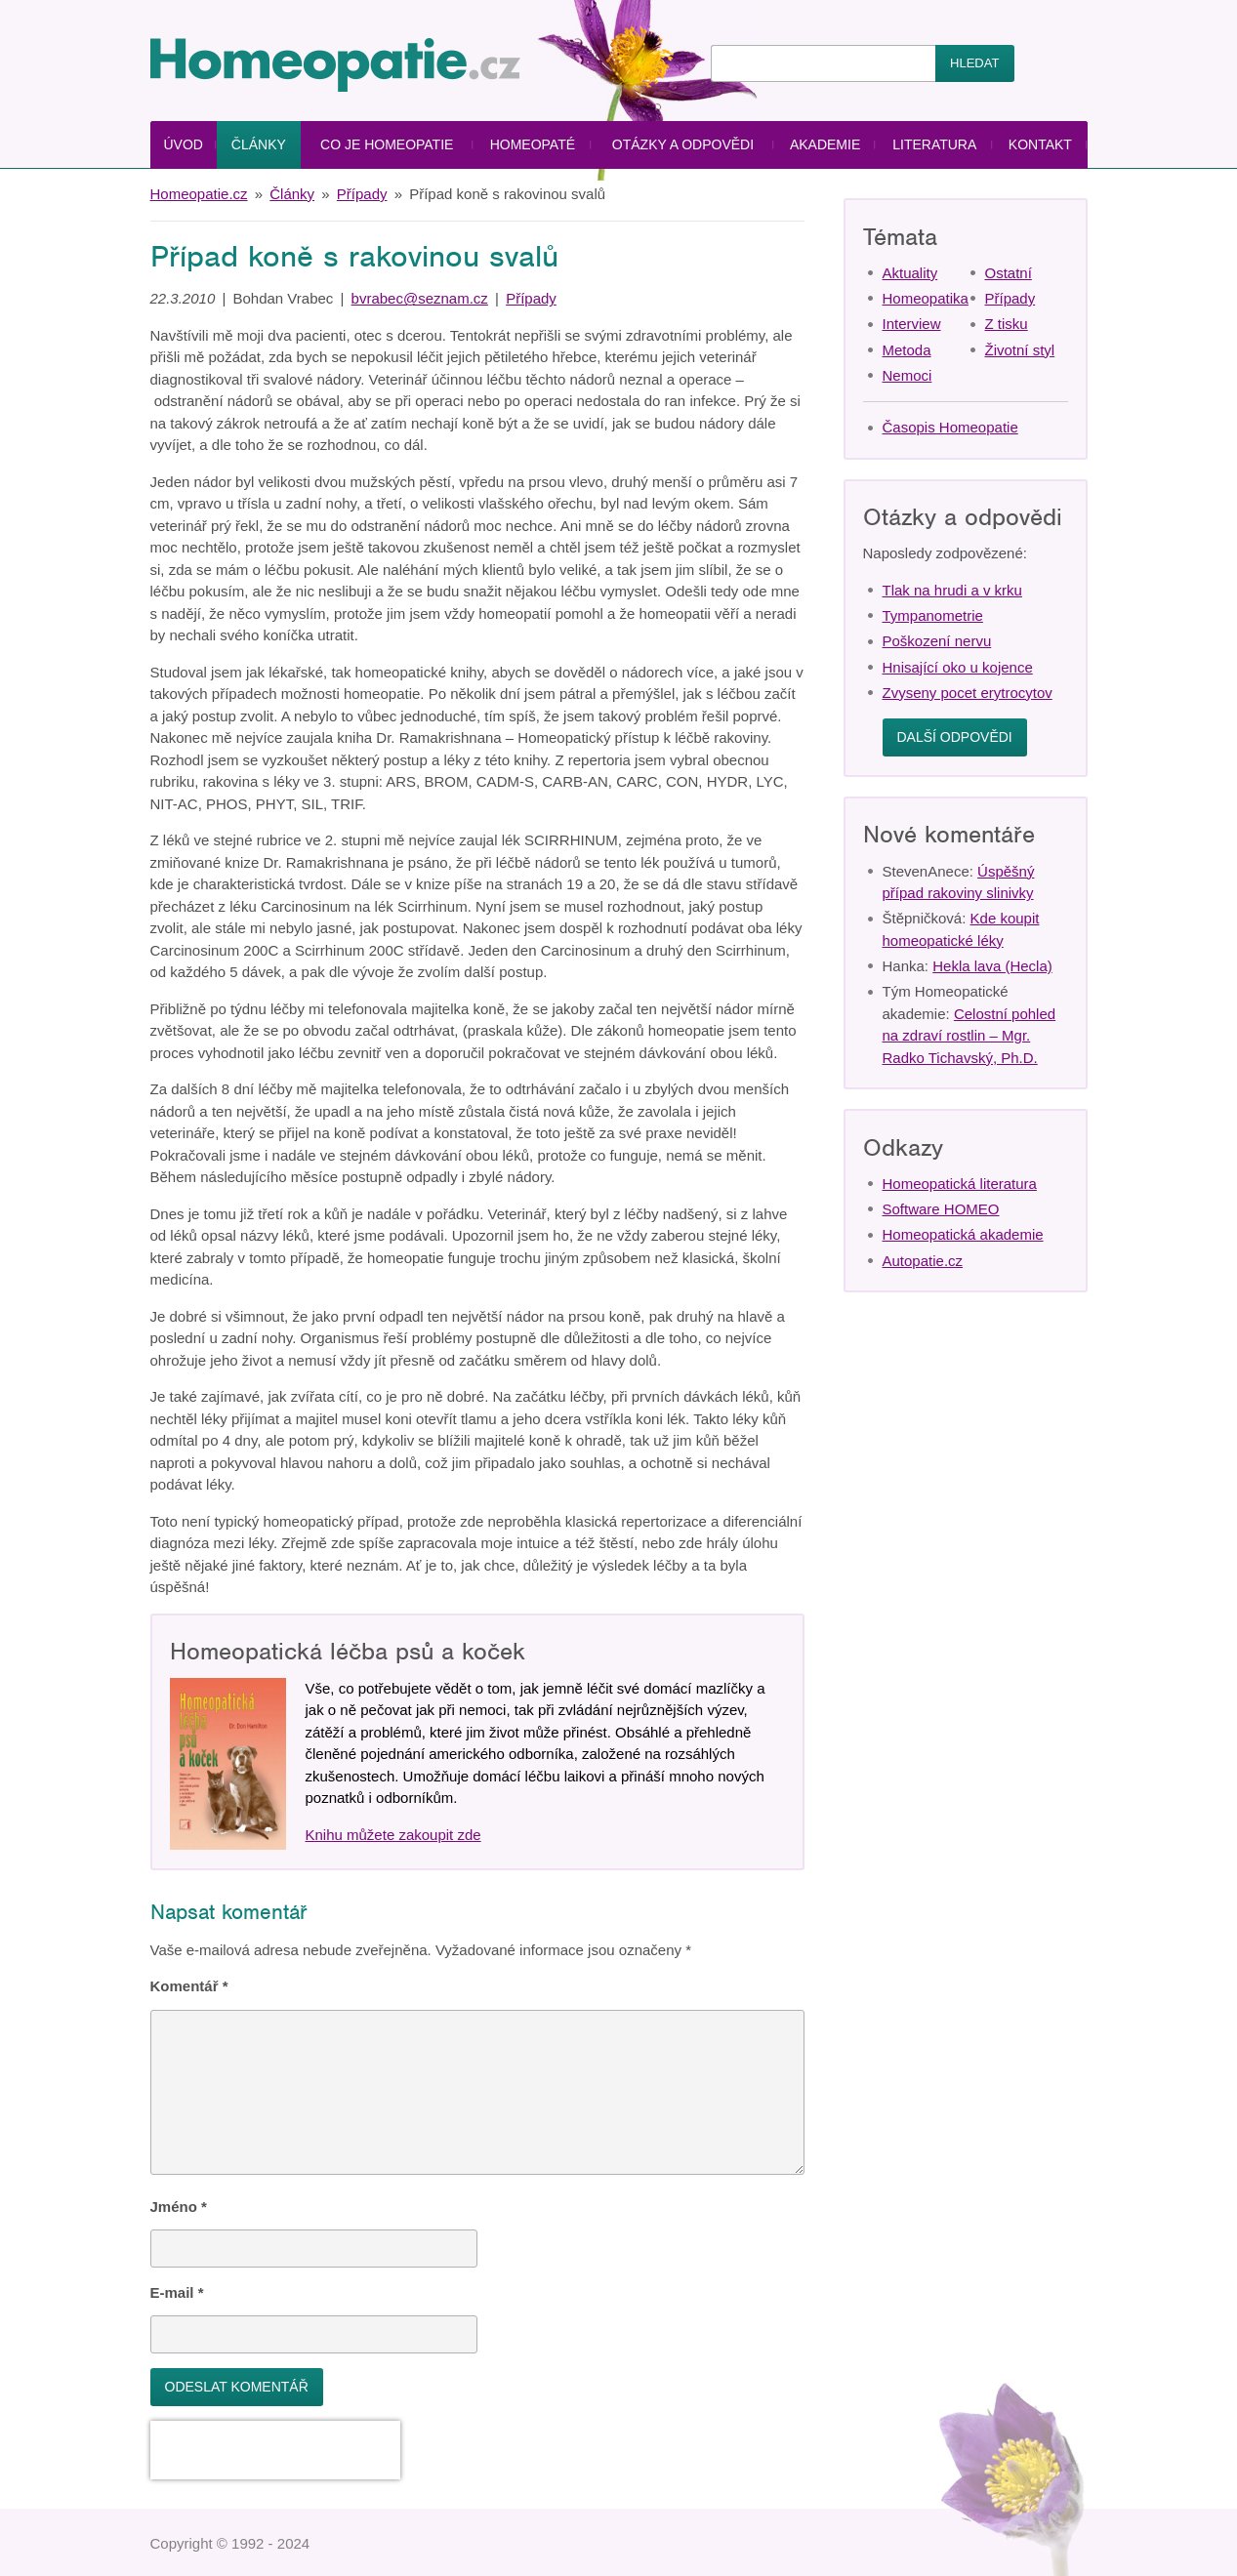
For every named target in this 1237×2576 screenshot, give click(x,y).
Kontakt (1040, 144)
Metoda (907, 350)
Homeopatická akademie (963, 1234)
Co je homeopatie (386, 144)
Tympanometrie (933, 615)
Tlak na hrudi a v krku (952, 590)
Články (258, 144)
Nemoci (907, 375)
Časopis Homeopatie (950, 427)
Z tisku (1006, 323)
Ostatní (1008, 273)
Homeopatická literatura (960, 1183)
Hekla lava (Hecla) (992, 966)
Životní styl (1020, 350)
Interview (912, 323)
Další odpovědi (954, 737)
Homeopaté (532, 144)
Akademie (825, 144)
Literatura (934, 144)
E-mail (177, 2292)
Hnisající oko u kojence (958, 667)
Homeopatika (926, 298)
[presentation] (275, 2450)
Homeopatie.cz (199, 193)
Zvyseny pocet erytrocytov (967, 692)
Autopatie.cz (923, 1260)
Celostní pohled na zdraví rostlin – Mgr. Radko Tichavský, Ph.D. (969, 1035)
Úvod (182, 144)
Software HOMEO (941, 1209)
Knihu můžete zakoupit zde (393, 1834)
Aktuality (910, 273)
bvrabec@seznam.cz (419, 298)
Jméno (178, 2206)
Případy (362, 193)
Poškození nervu (937, 641)
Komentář (189, 1986)
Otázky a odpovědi (683, 144)
